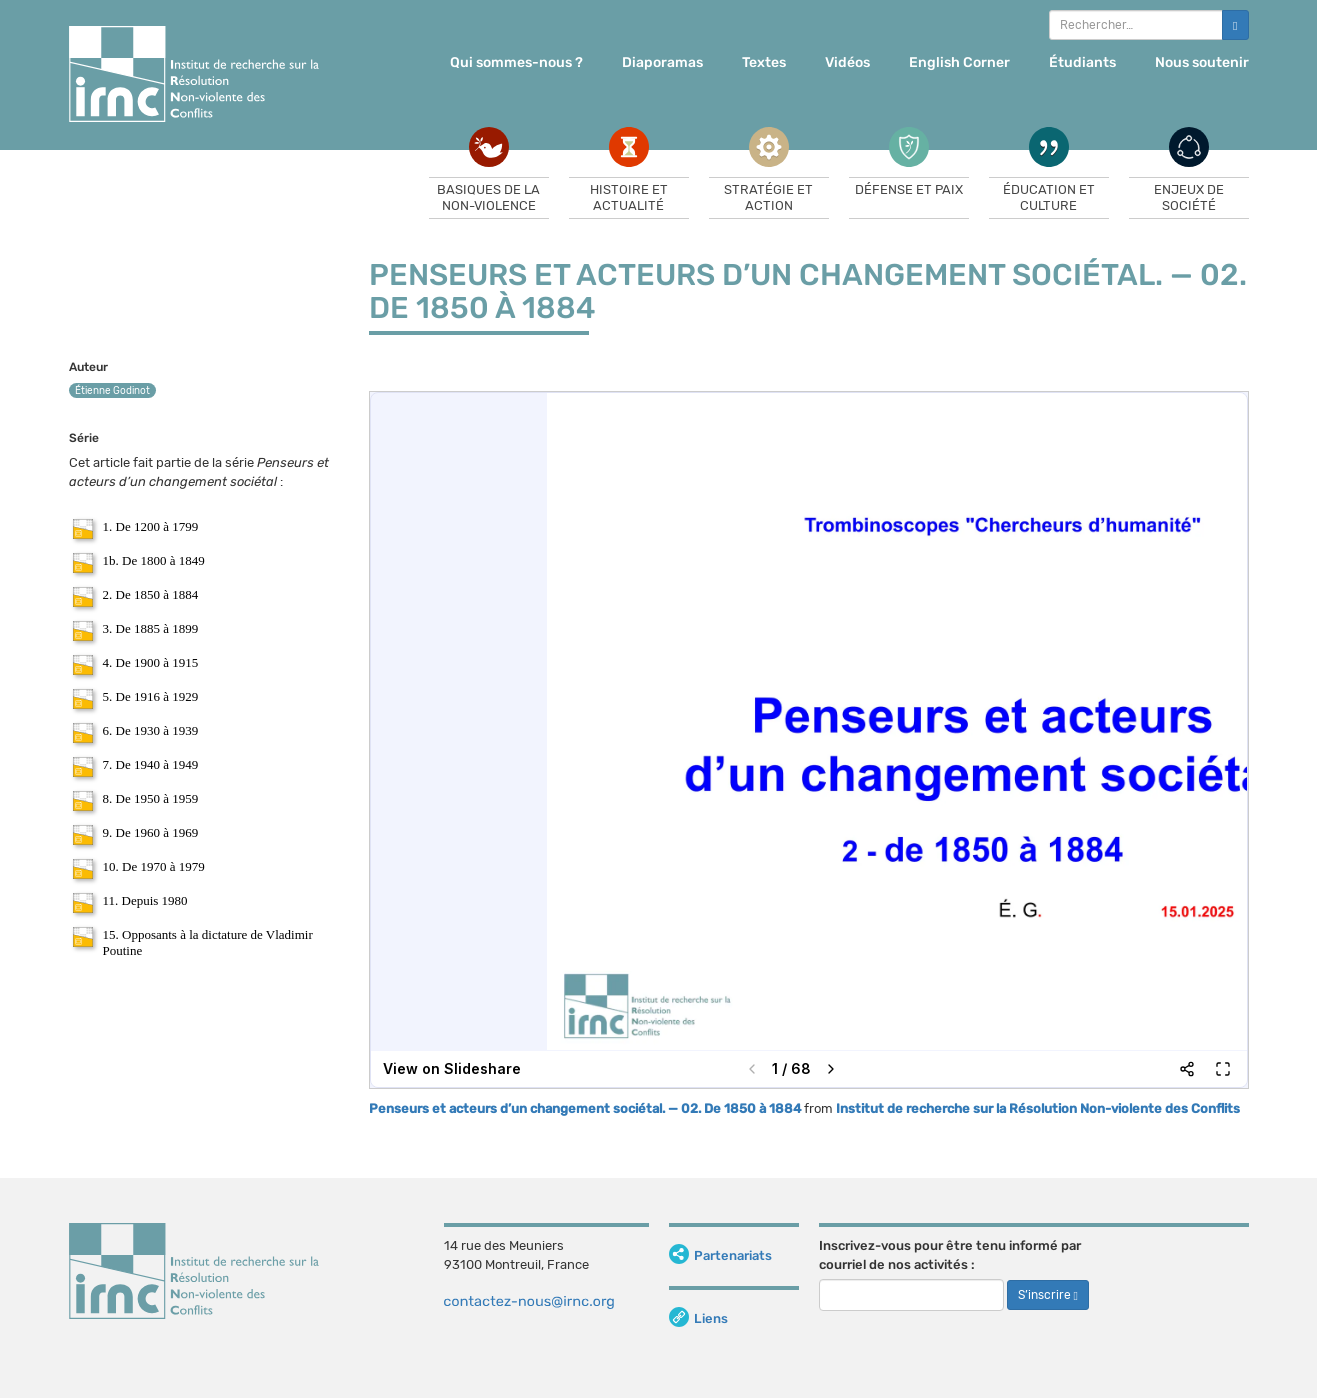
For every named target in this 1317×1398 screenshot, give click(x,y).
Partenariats (720, 1255)
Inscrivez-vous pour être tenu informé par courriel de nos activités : (950, 1255)
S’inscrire (1048, 1295)
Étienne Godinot (112, 391)
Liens (698, 1318)
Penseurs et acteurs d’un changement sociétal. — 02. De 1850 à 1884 (585, 1108)
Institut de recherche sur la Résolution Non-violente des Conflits (1038, 1108)
